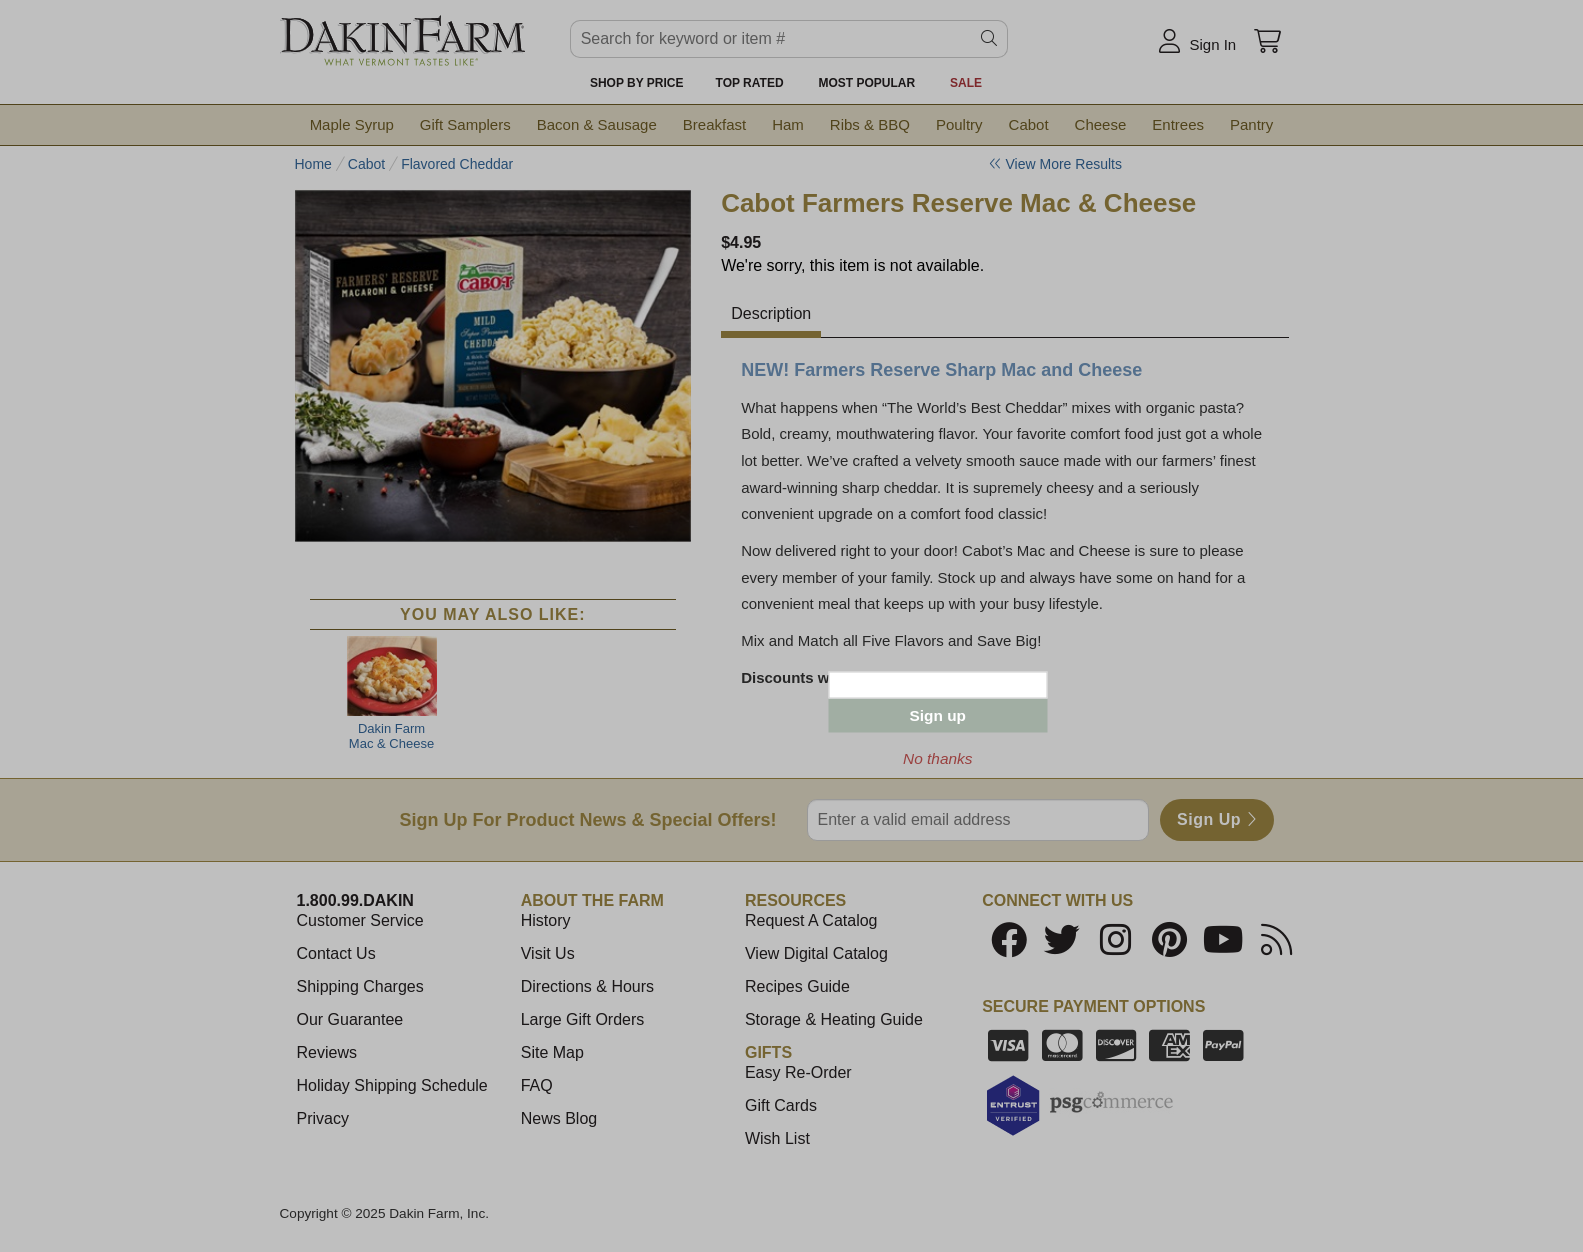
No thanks (937, 758)
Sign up (938, 715)
